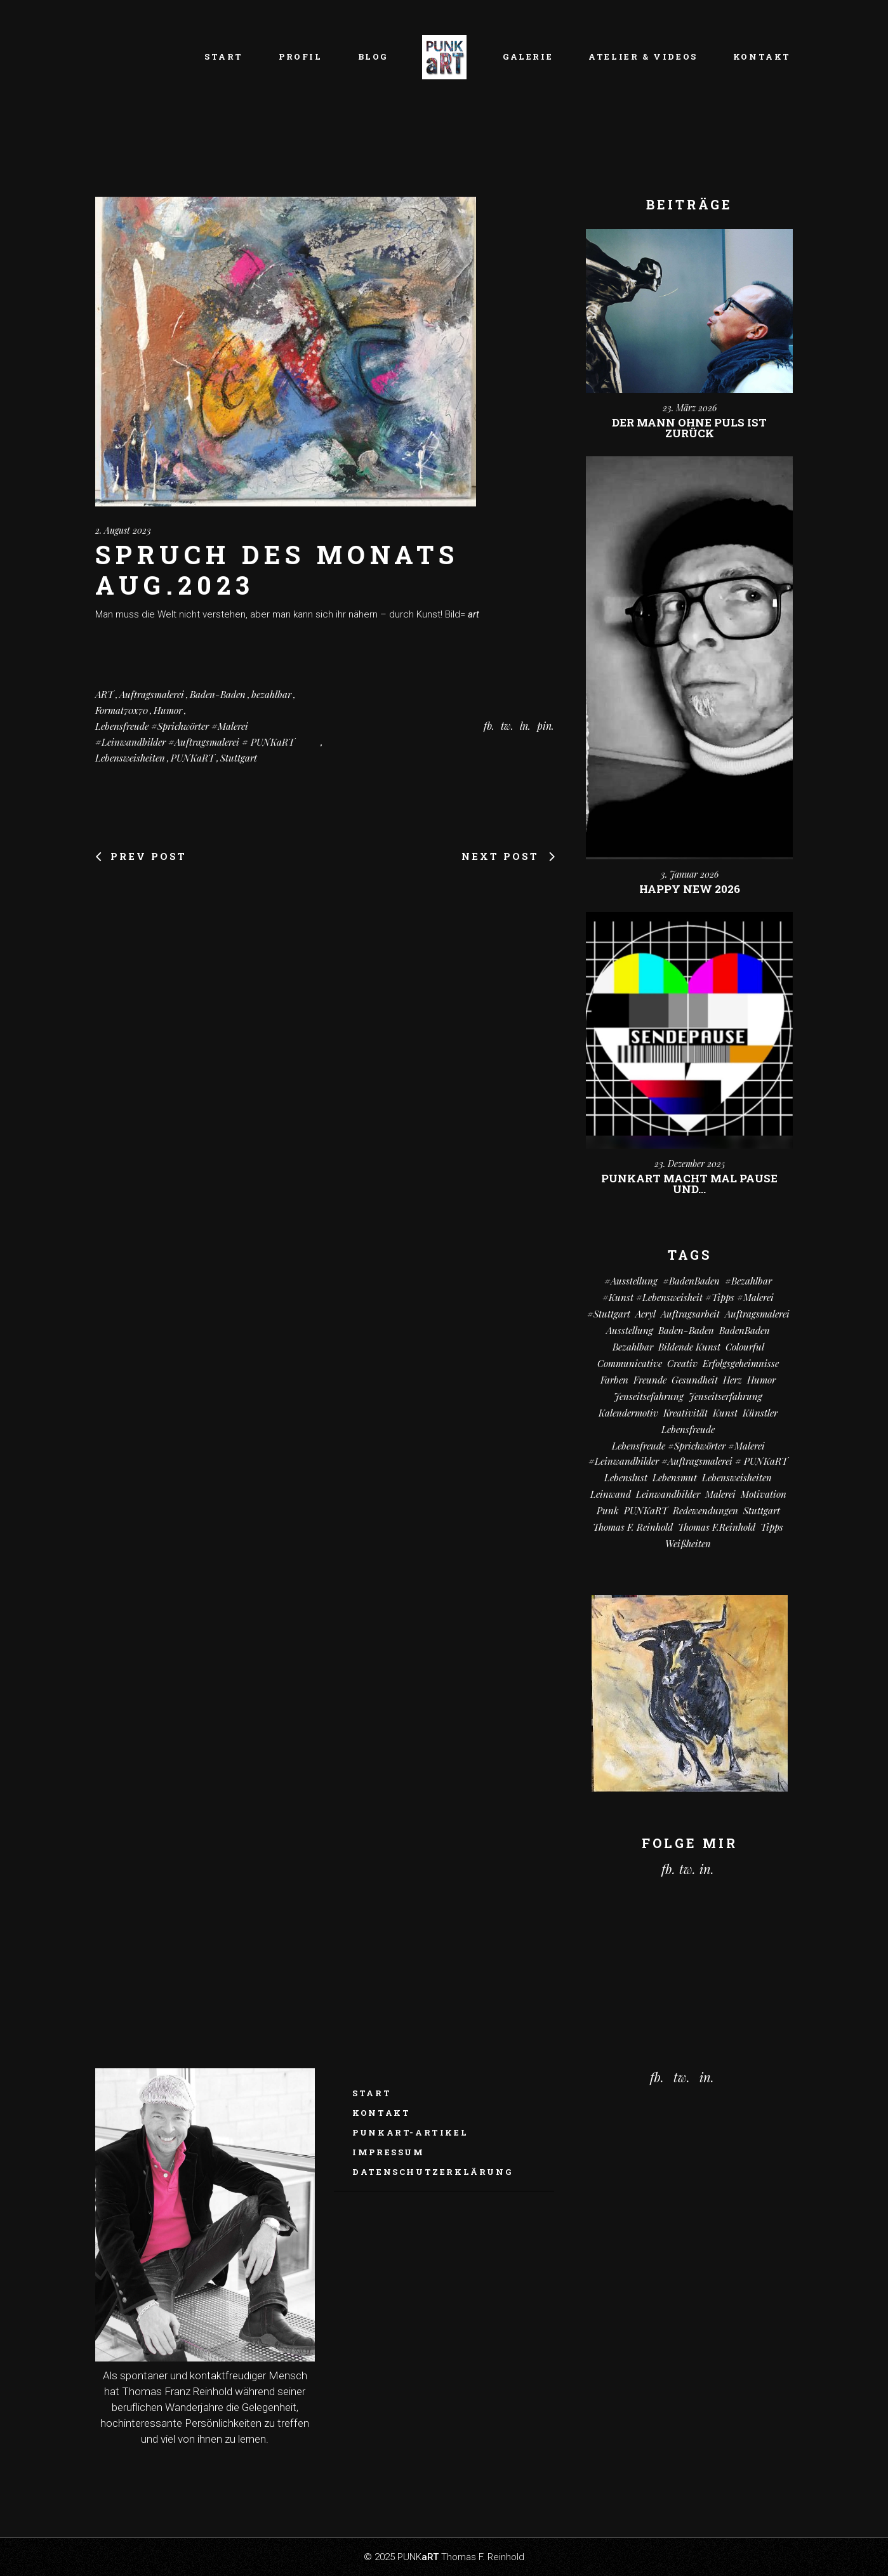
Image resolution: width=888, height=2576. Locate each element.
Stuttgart (238, 757)
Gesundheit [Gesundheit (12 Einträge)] (695, 1379)
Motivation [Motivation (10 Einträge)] (763, 1494)
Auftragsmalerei (151, 694)
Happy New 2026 (689, 889)
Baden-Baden (218, 694)
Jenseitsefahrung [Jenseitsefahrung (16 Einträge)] (649, 1396)
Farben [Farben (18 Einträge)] (614, 1379)
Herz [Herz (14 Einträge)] (732, 1379)
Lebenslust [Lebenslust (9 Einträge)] (625, 1477)
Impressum (388, 2152)
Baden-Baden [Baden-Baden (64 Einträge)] (686, 1330)
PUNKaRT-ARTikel (410, 2132)
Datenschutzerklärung (432, 2171)
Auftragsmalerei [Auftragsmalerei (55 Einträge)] (757, 1313)
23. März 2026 (690, 408)
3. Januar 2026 (690, 874)
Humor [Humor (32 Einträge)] (761, 1379)
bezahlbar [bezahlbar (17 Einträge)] (633, 1346)
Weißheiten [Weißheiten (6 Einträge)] (688, 1543)
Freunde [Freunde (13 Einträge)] (649, 1379)
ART (104, 694)
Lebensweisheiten (130, 757)
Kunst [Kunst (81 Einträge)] (725, 1412)
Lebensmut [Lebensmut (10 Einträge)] (675, 1477)
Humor (168, 710)
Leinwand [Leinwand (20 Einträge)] (610, 1494)
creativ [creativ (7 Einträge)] (682, 1363)
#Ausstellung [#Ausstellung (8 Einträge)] (631, 1280)
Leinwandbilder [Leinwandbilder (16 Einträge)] (668, 1494)
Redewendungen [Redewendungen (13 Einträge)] (705, 1510)
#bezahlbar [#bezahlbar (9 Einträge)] (748, 1280)
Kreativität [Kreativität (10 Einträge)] (685, 1412)
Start (371, 2093)
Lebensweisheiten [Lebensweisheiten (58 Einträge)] (737, 1477)
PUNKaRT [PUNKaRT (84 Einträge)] (646, 1510)
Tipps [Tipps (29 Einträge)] (771, 1527)
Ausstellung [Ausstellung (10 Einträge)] (629, 1330)
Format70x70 (121, 710)
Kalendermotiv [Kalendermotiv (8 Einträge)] (628, 1412)
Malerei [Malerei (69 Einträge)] (720, 1494)
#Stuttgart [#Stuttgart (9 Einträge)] (608, 1313)
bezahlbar (271, 694)
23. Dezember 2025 (689, 1164)
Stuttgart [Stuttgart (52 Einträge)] (761, 1510)
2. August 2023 (123, 530)
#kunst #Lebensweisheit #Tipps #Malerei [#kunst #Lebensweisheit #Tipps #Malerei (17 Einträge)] (688, 1297)
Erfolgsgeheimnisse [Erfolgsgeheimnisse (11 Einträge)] (741, 1363)
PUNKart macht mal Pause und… (689, 1183)
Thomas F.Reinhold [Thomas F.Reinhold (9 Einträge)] (716, 1527)
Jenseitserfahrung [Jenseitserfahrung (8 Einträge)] (725, 1396)
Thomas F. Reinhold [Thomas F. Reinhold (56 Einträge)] (633, 1527)
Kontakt (381, 2112)
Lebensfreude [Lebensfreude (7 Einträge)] (688, 1429)
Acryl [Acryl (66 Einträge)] (645, 1313)
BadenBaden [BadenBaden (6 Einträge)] (744, 1330)
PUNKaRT (193, 757)
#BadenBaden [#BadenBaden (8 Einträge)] (691, 1280)
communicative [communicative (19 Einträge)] (629, 1363)
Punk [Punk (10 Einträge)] (608, 1510)
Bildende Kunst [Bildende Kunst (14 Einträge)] (689, 1346)
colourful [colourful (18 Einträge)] (745, 1346)
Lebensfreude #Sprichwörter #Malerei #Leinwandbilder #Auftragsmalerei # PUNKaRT (195, 734)
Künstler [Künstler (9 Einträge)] (760, 1412)
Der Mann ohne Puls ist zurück (689, 427)
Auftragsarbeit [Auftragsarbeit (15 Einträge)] (690, 1313)
